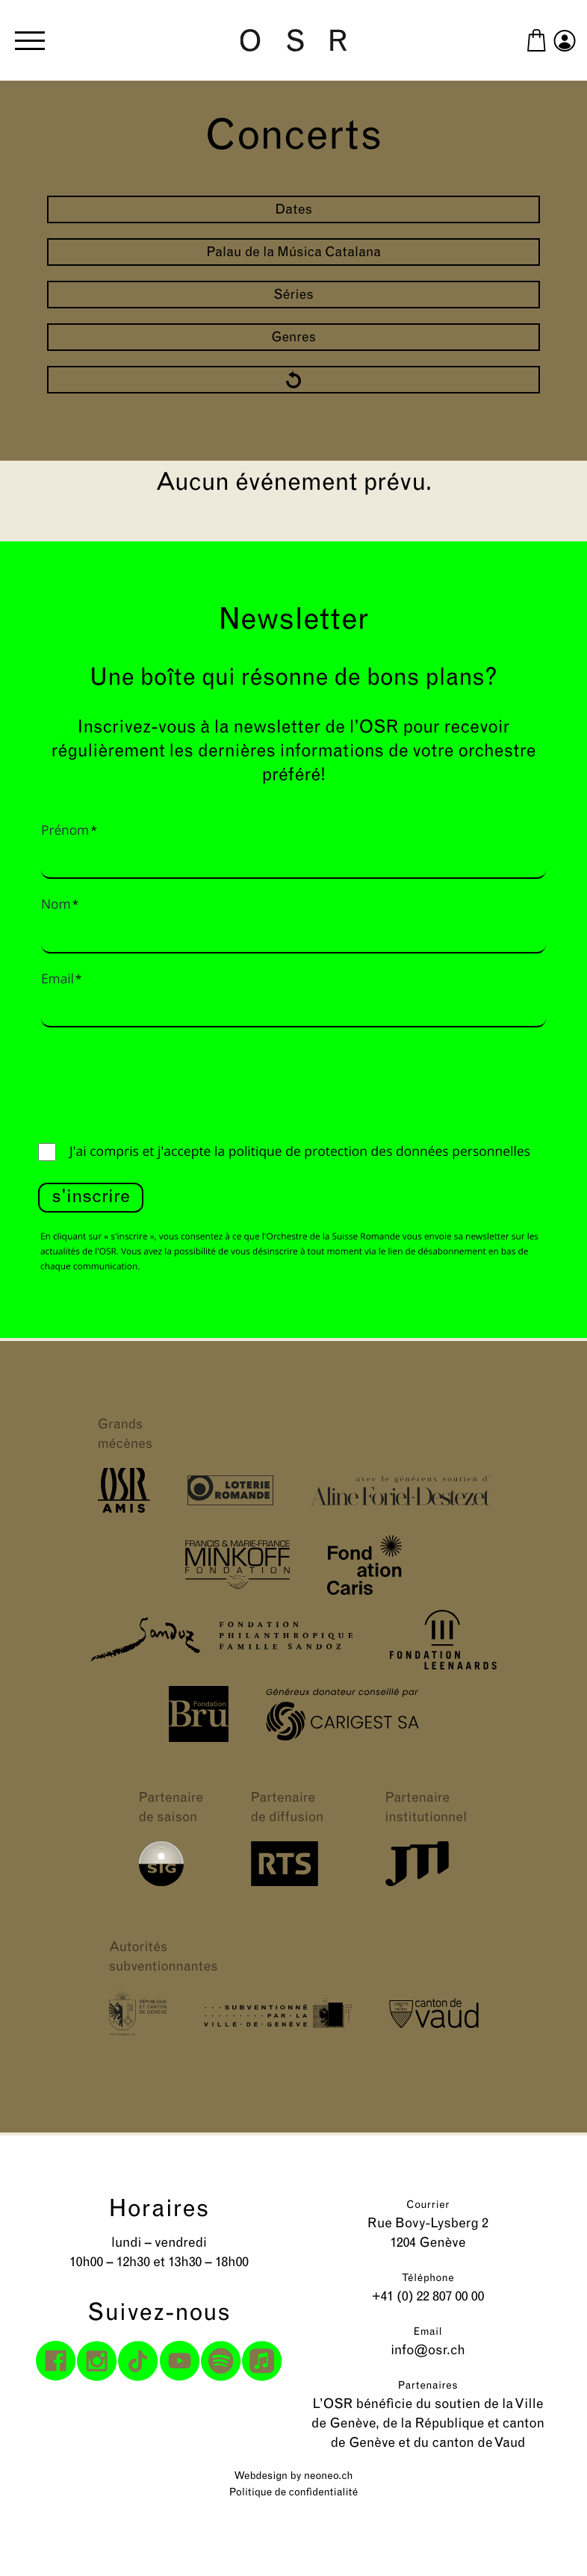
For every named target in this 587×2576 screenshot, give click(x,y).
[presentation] (151, 1081)
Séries (293, 295)
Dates (293, 210)
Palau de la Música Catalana (293, 253)
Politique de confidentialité (293, 2492)
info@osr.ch (428, 2351)
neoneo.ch (328, 2476)
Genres (293, 338)
